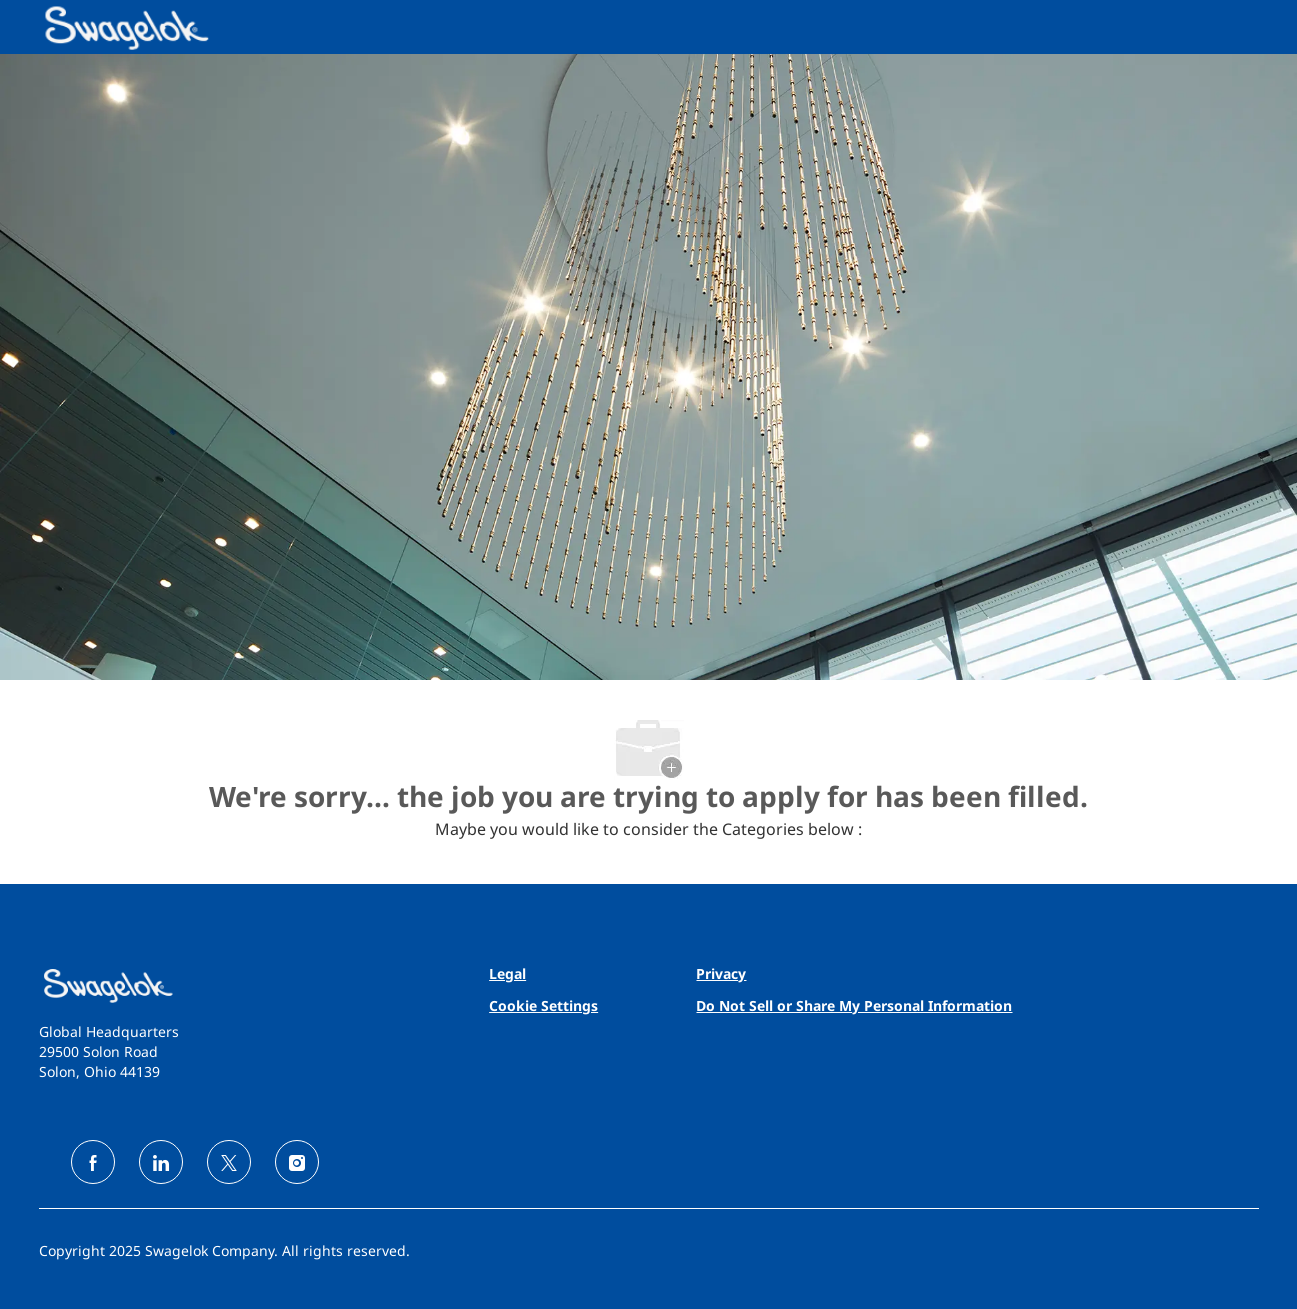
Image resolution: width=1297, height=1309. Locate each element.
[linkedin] (161, 1162)
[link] (234, 985)
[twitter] (229, 1162)
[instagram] (297, 1162)
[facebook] (93, 1162)
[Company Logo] (89, 27)
